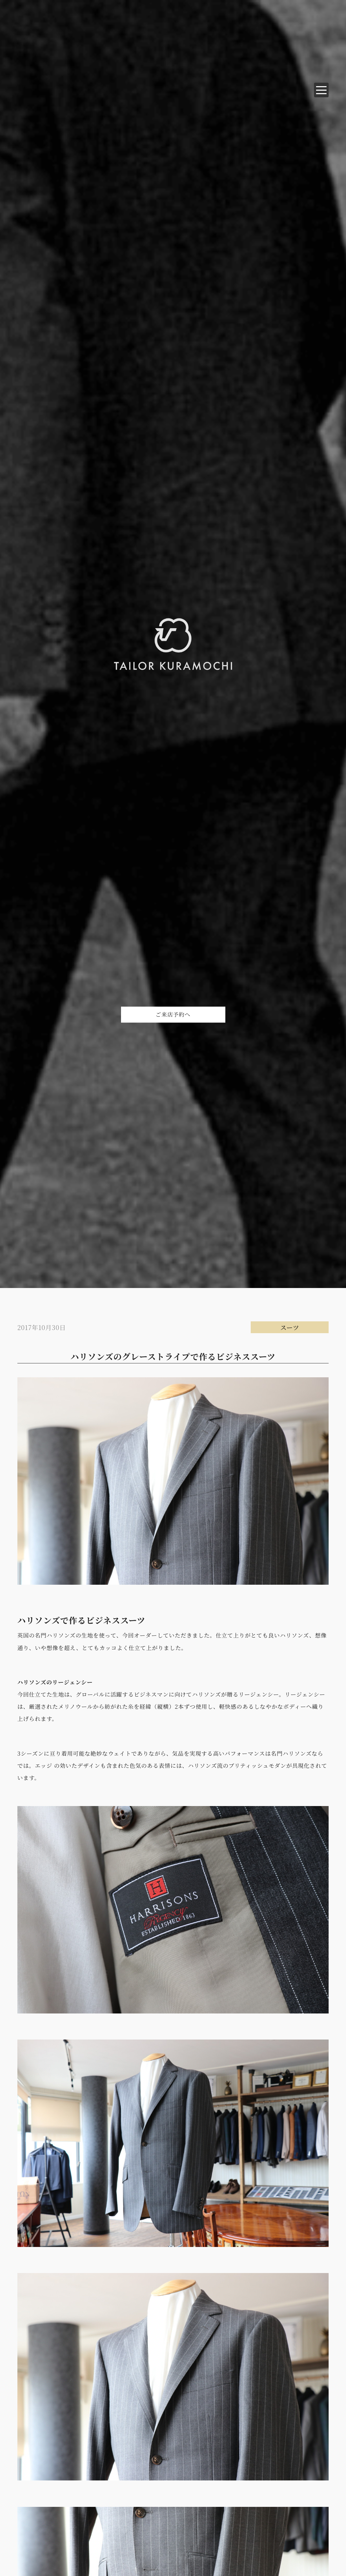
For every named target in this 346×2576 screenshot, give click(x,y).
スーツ (289, 1327)
